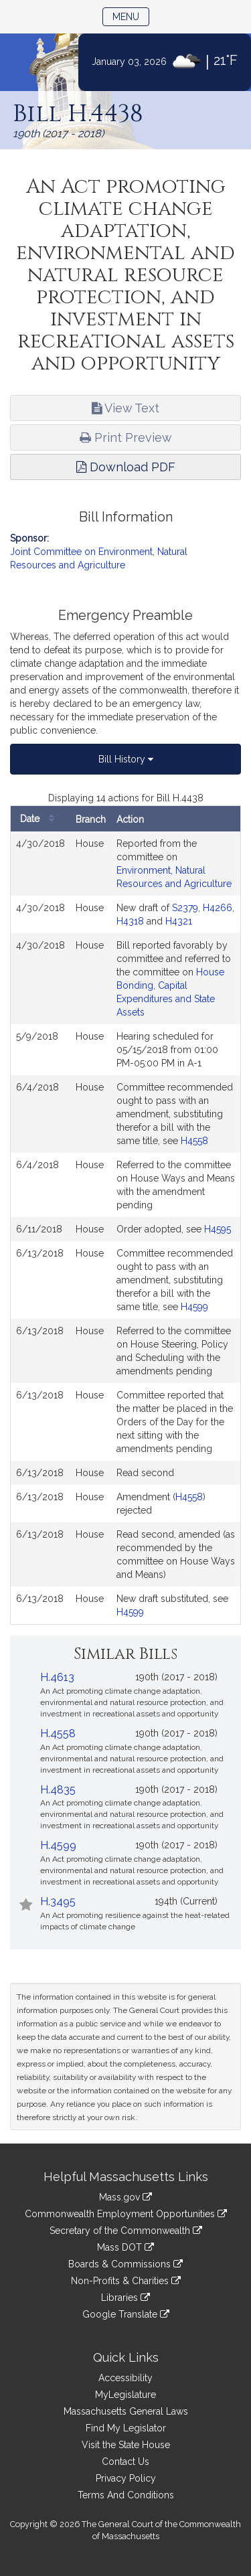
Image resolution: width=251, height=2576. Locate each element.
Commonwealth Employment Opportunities (126, 2213)
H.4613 (57, 1677)
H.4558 (58, 1733)
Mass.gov (125, 2197)
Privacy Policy (126, 2478)
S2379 (185, 907)
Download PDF (125, 467)
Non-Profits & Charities (126, 2280)
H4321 (178, 921)
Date (40, 819)
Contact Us (125, 2461)
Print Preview (126, 437)
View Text (125, 408)
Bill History (125, 759)
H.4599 (58, 1845)
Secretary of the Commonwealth (126, 2230)
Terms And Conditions (126, 2495)
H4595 (217, 1229)
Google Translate (125, 2314)
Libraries (125, 2297)
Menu (130, 15)
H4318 (130, 921)
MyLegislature (125, 2394)
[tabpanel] (125, 1208)
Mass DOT (125, 2247)
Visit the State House (126, 2444)
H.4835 (58, 1789)
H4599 (194, 1306)
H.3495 (58, 1901)
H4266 (217, 907)
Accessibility (125, 2377)
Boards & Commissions (125, 2264)
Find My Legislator (126, 2428)
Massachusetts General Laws (126, 2411)
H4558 (194, 1140)
